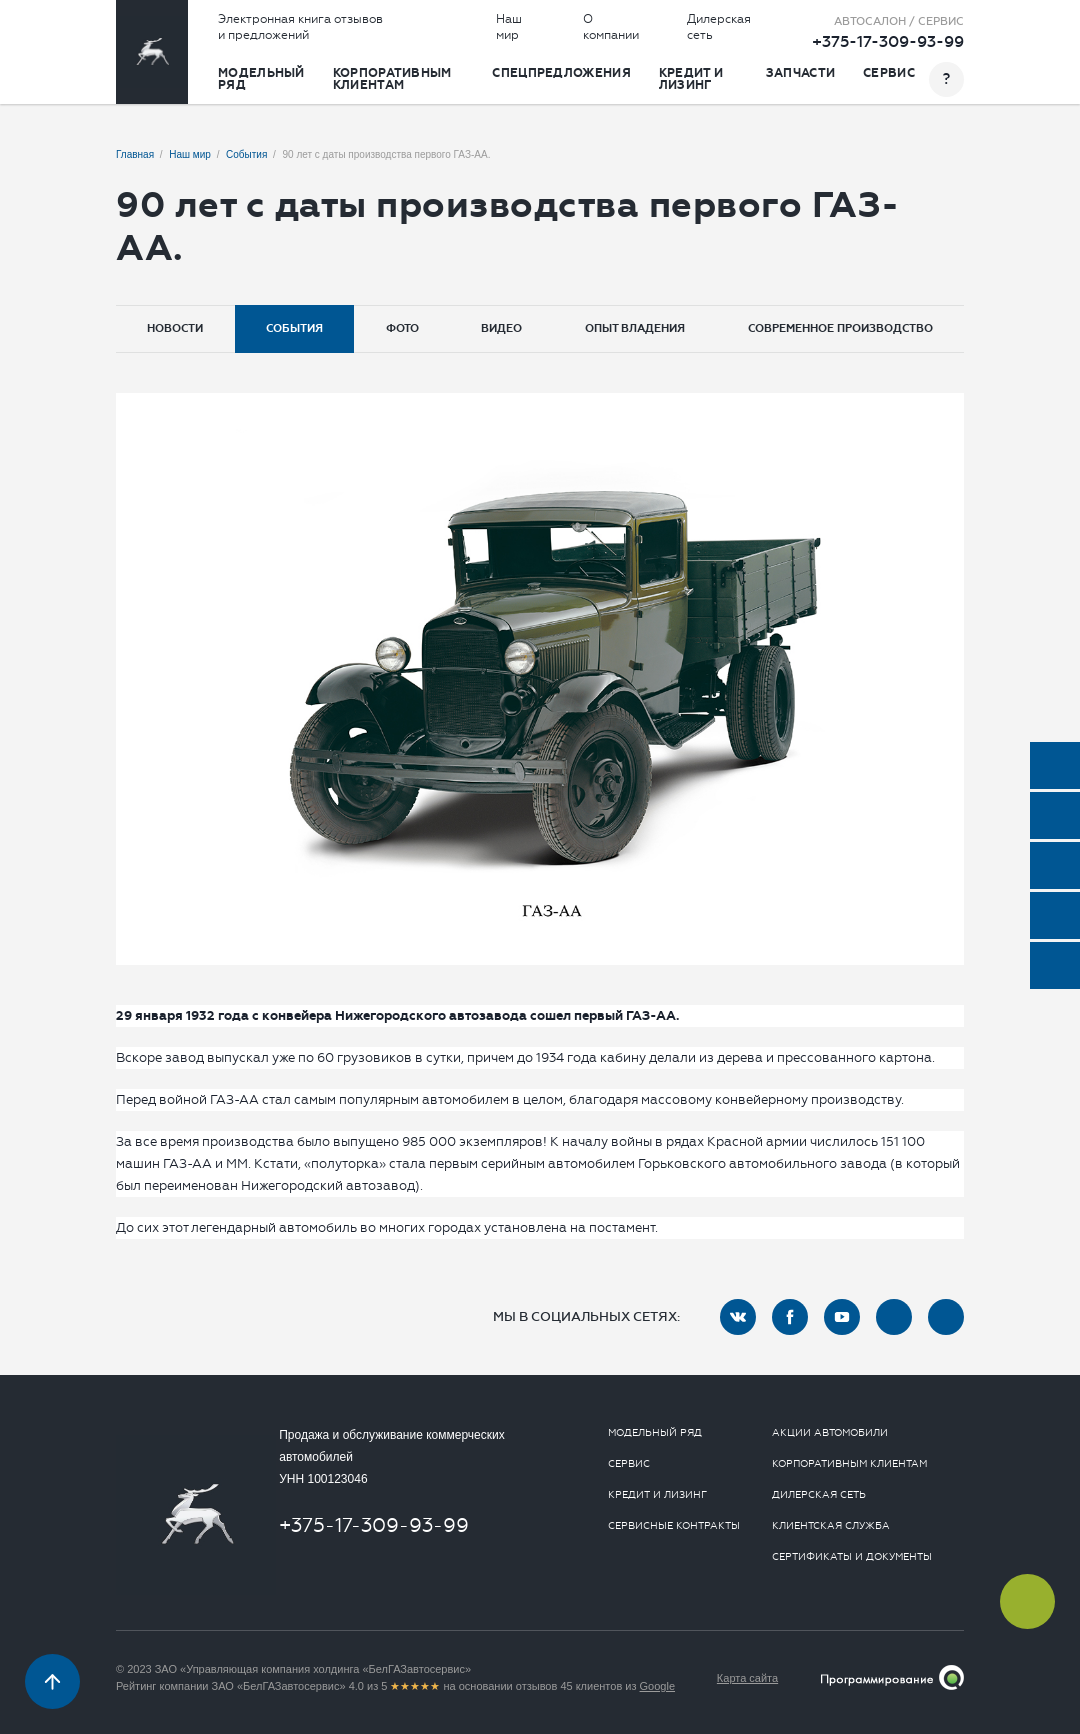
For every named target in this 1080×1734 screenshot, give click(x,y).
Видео (501, 328)
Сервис (889, 73)
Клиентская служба (831, 1526)
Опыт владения (635, 328)
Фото (402, 328)
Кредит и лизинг (691, 79)
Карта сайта (747, 1678)
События (294, 328)
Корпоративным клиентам (392, 79)
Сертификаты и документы (852, 1557)
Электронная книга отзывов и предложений (300, 27)
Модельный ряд (261, 79)
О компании (611, 27)
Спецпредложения (561, 73)
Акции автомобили (830, 1433)
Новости (175, 328)
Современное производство (840, 328)
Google (657, 1686)
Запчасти (800, 73)
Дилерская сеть (719, 27)
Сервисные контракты (674, 1526)
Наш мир (509, 27)
